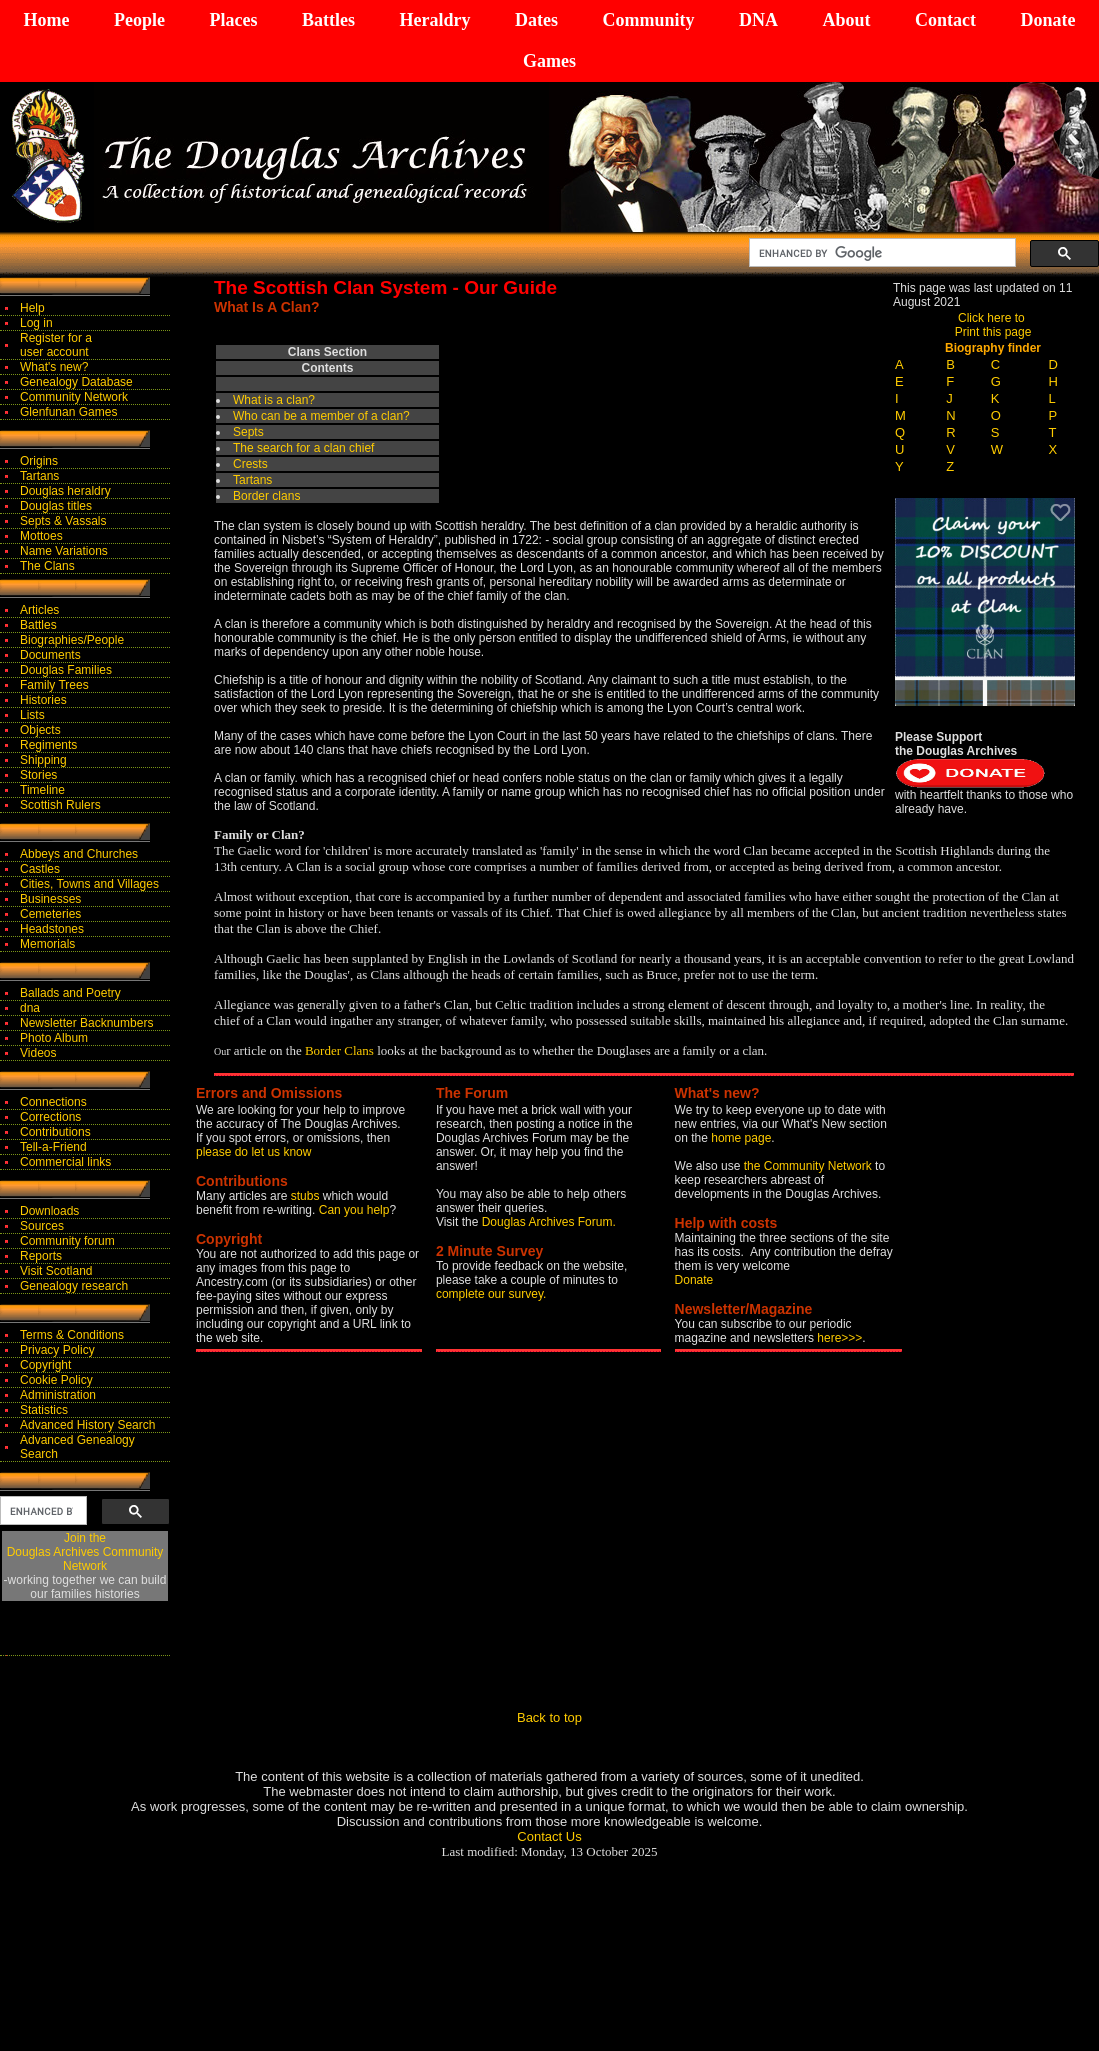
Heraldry (434, 20)
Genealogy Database (76, 382)
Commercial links (65, 1162)
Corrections (50, 1117)
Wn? (321, 416)
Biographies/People (72, 640)
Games (549, 61)
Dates (536, 20)
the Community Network (809, 1166)
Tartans (39, 476)
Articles (39, 610)
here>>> (839, 1338)
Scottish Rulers (60, 805)
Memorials (47, 944)
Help (32, 308)
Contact (945, 20)
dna (30, 1008)
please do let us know (253, 1152)
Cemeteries (50, 914)
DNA (758, 20)
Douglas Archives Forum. (549, 1222)
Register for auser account (56, 345)
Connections (53, 1102)
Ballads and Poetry (70, 993)
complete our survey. (491, 1294)
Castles (40, 869)
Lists (32, 715)
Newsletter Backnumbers (86, 1023)
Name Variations (64, 551)
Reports (41, 1256)
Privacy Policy (57, 1350)
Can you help (354, 1210)
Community (648, 20)
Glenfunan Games (68, 412)
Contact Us (549, 1836)
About (846, 20)
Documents (50, 655)
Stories (38, 775)
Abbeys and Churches (79, 854)
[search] (880, 253)
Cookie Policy (56, 1380)
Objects (40, 730)
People (139, 20)
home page (741, 1138)
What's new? (54, 367)
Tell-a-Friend (53, 1147)
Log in (36, 323)
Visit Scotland (56, 1271)
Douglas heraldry (65, 491)
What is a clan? (274, 400)
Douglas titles (56, 506)
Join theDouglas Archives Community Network (85, 1552)
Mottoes (41, 536)
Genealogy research (74, 1286)
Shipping (43, 760)
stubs (307, 1196)
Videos (38, 1053)
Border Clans (339, 1050)
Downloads (49, 1211)
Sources (42, 1226)
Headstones (52, 929)
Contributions (55, 1132)
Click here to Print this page (993, 325)
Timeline (42, 790)
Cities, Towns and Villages (89, 884)
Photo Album (54, 1038)
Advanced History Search (87, 1425)
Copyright (45, 1365)
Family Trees (54, 685)
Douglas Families (66, 670)
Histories (43, 700)
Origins (39, 461)
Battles (328, 20)
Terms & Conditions (72, 1335)
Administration (58, 1395)
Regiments (48, 745)
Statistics (44, 1410)
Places (233, 20)
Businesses (50, 899)
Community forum (67, 1241)
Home (47, 20)
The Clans (47, 566)
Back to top (549, 1717)
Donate (1047, 20)
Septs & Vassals (63, 521)
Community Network (74, 397)
